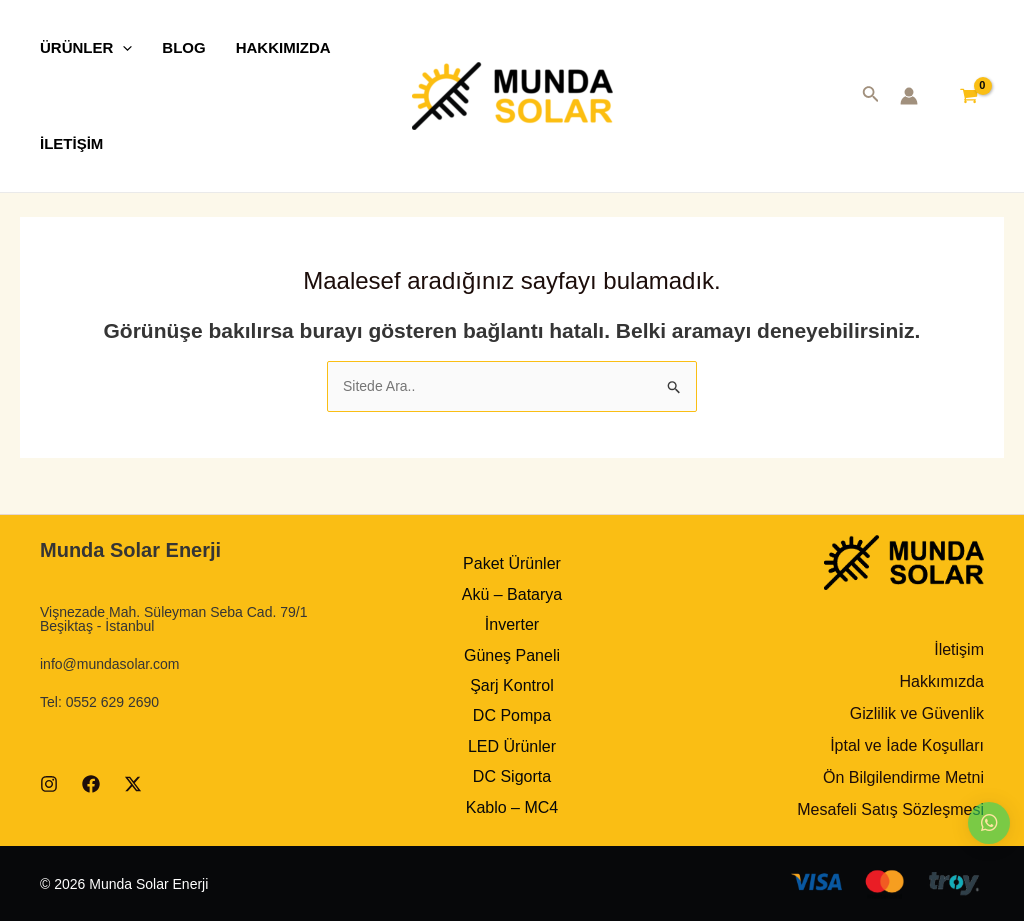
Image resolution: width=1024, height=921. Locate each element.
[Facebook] (91, 784)
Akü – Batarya (512, 594)
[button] (989, 823)
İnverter (512, 624)
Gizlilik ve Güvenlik (917, 713)
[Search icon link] (871, 98)
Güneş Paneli (512, 655)
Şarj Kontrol (512, 685)
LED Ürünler (512, 746)
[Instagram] (49, 784)
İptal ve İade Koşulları (907, 745)
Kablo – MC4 (512, 807)
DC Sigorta (512, 776)
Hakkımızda (942, 681)
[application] (122, 48)
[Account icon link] (909, 96)
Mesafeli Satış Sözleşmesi (890, 809)
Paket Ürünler (512, 563)
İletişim (959, 649)
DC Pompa (512, 715)
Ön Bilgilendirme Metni (903, 777)
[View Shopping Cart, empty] (969, 96)
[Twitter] (133, 784)
